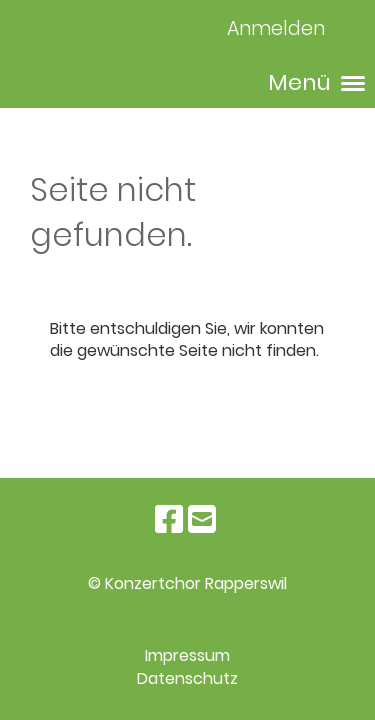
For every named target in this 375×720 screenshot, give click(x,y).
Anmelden (276, 28)
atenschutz (193, 678)
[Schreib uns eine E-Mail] (202, 519)
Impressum (187, 655)
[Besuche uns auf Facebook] (169, 519)
